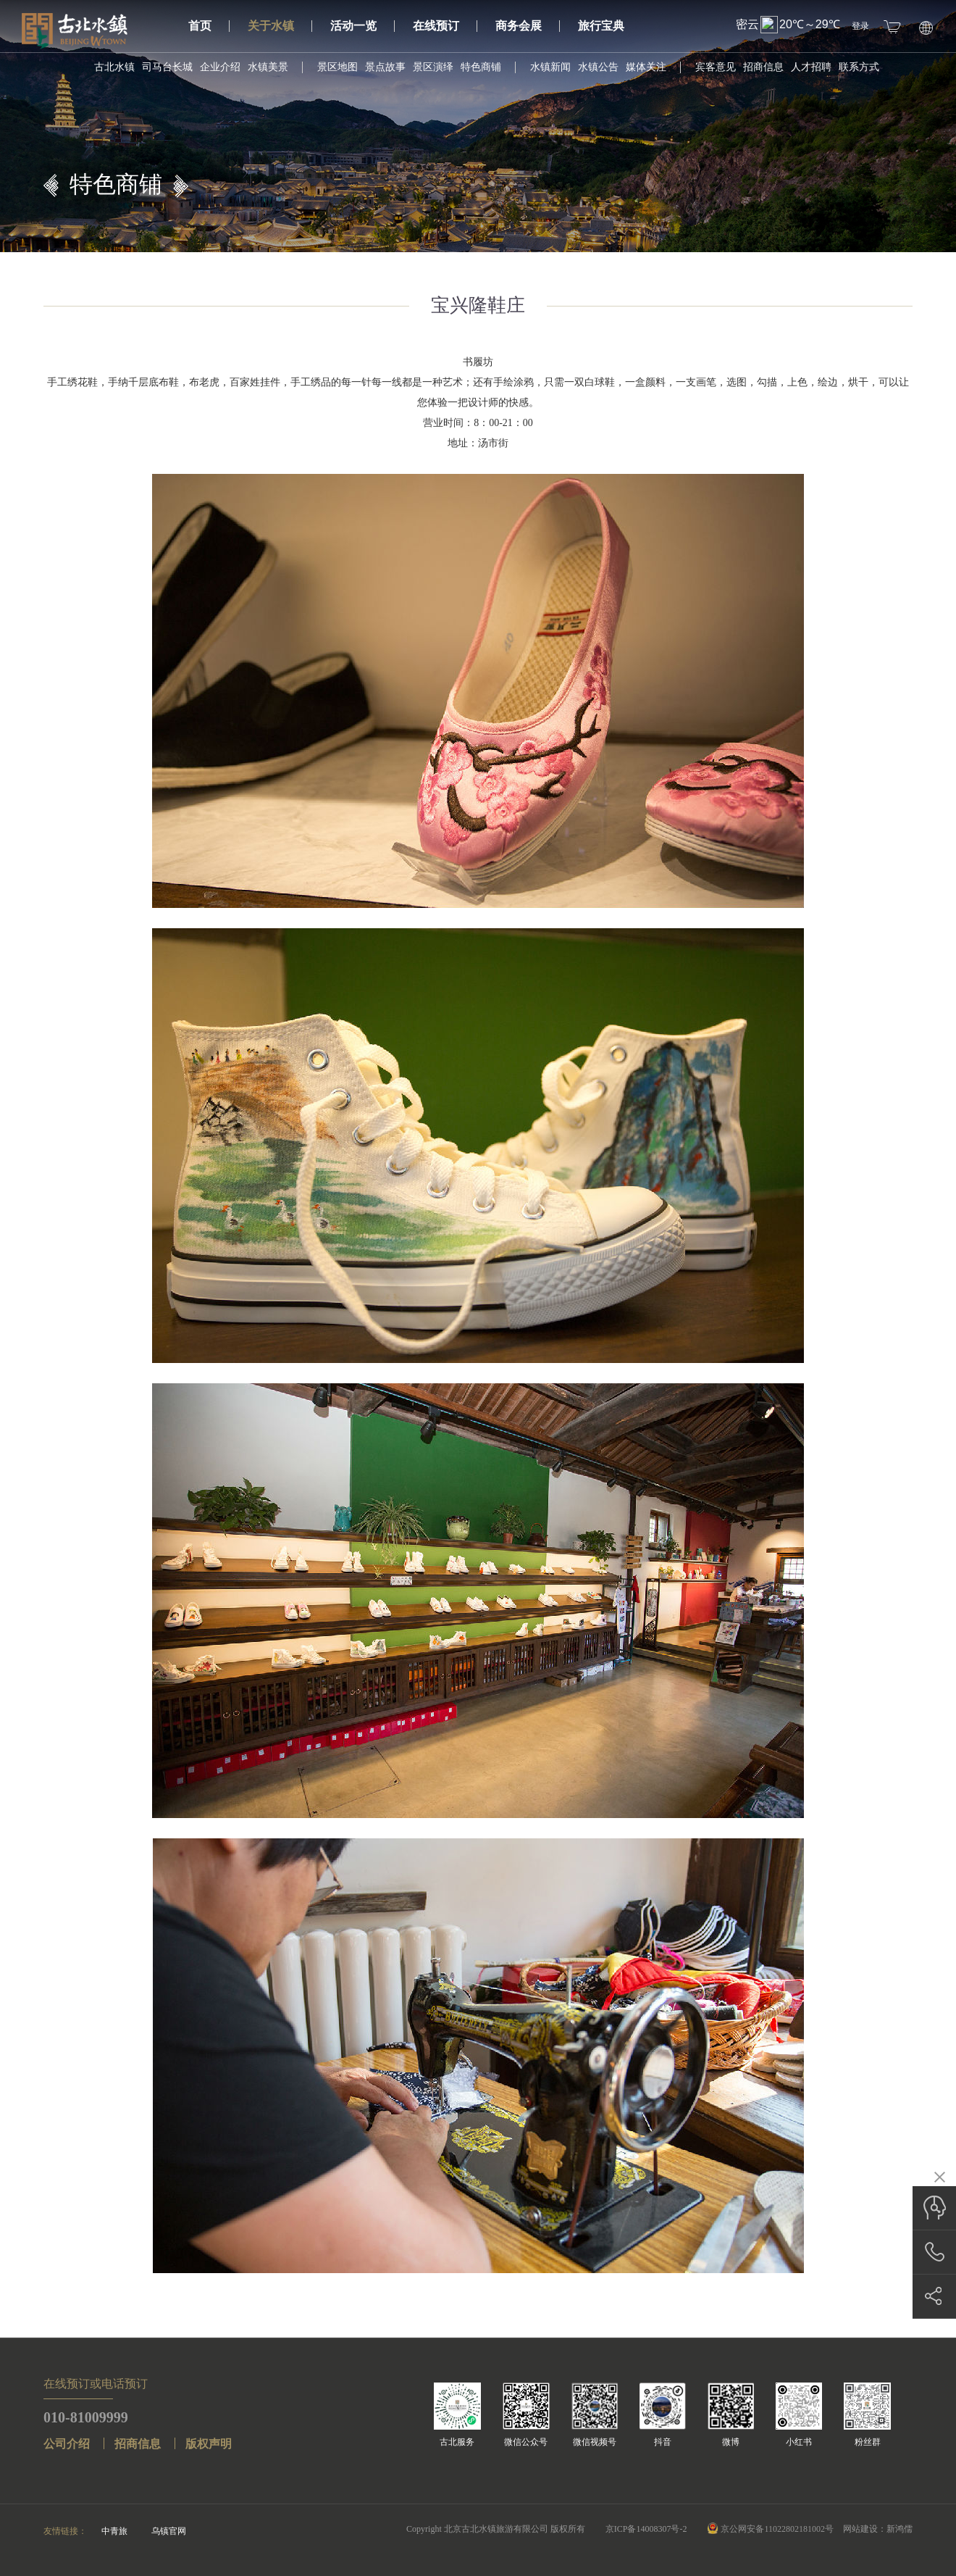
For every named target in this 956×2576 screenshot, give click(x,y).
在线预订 (445, 26)
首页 (209, 26)
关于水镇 (280, 26)
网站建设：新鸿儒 (878, 2529)
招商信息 (763, 67)
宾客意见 (715, 67)
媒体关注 (646, 67)
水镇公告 (598, 67)
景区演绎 (433, 67)
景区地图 (337, 67)
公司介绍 (66, 2444)
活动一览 (362, 26)
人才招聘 (811, 67)
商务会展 (527, 26)
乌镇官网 (168, 2531)
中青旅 (114, 2531)
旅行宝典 (601, 26)
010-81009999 (85, 2417)
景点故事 (385, 67)
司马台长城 (167, 67)
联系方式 (859, 67)
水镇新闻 (550, 67)
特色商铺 (481, 67)
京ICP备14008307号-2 (646, 2529)
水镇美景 (268, 67)
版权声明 (208, 2444)
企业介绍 (220, 67)
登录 (860, 26)
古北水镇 (114, 67)
